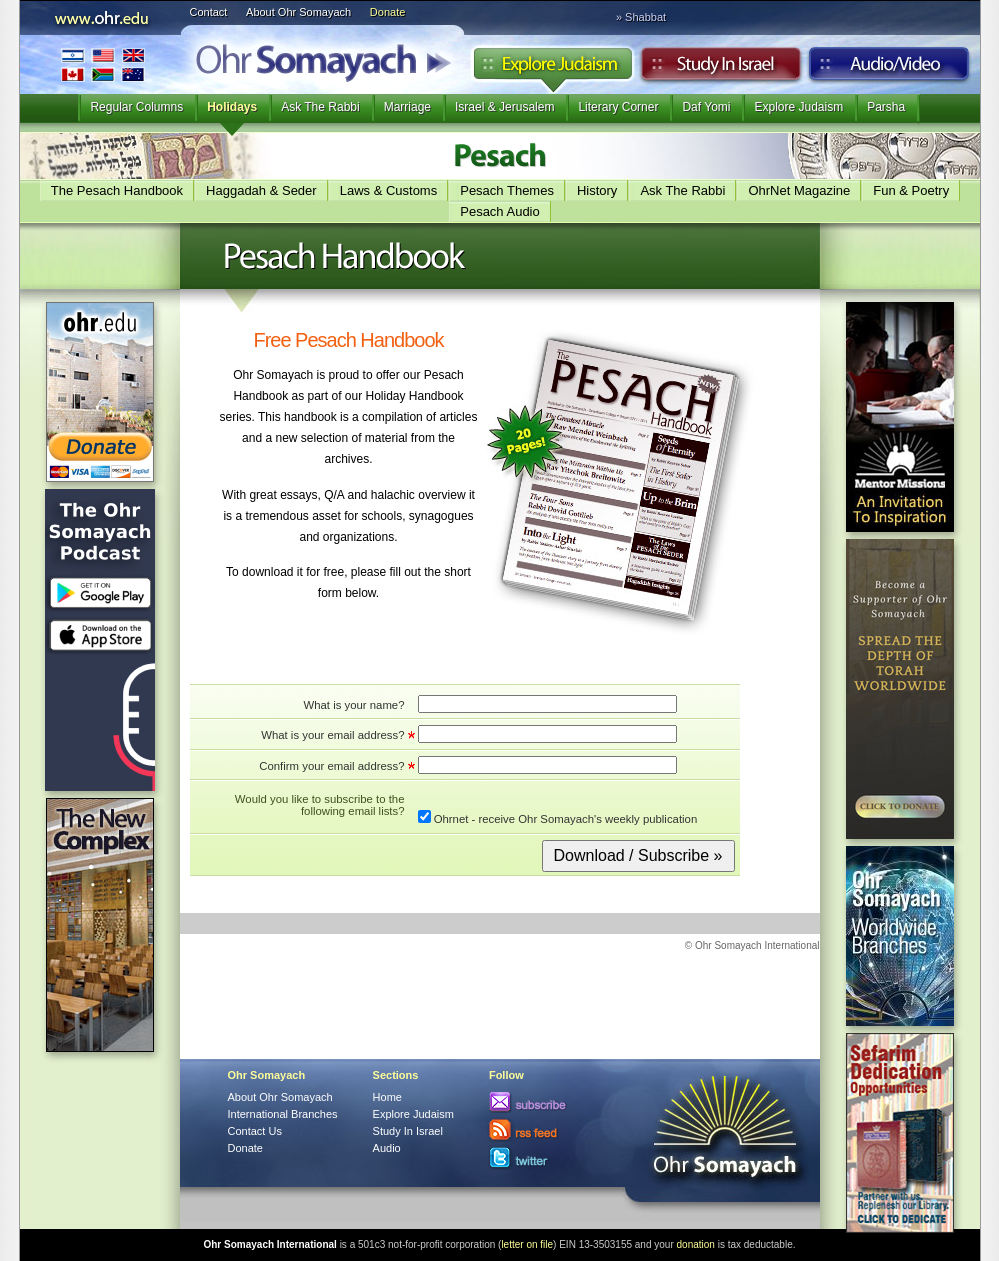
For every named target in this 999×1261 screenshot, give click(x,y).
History (597, 190)
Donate (387, 12)
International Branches (103, 64)
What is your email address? (332, 735)
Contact (209, 12)
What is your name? (353, 705)
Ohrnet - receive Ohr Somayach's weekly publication (558, 817)
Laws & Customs (389, 190)
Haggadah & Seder (261, 190)
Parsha (886, 107)
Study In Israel (408, 1131)
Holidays (232, 107)
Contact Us (255, 1131)
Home (387, 1097)
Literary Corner (618, 107)
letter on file (527, 1244)
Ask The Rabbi (320, 107)
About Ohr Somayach (298, 12)
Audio (889, 69)
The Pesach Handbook (117, 190)
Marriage (407, 107)
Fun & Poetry (911, 190)
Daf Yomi (706, 107)
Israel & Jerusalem (504, 107)
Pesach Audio (500, 211)
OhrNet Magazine (799, 190)
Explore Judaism (552, 69)
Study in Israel (721, 69)
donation (696, 1244)
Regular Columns (136, 107)
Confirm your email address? (331, 766)
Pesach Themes (507, 190)
